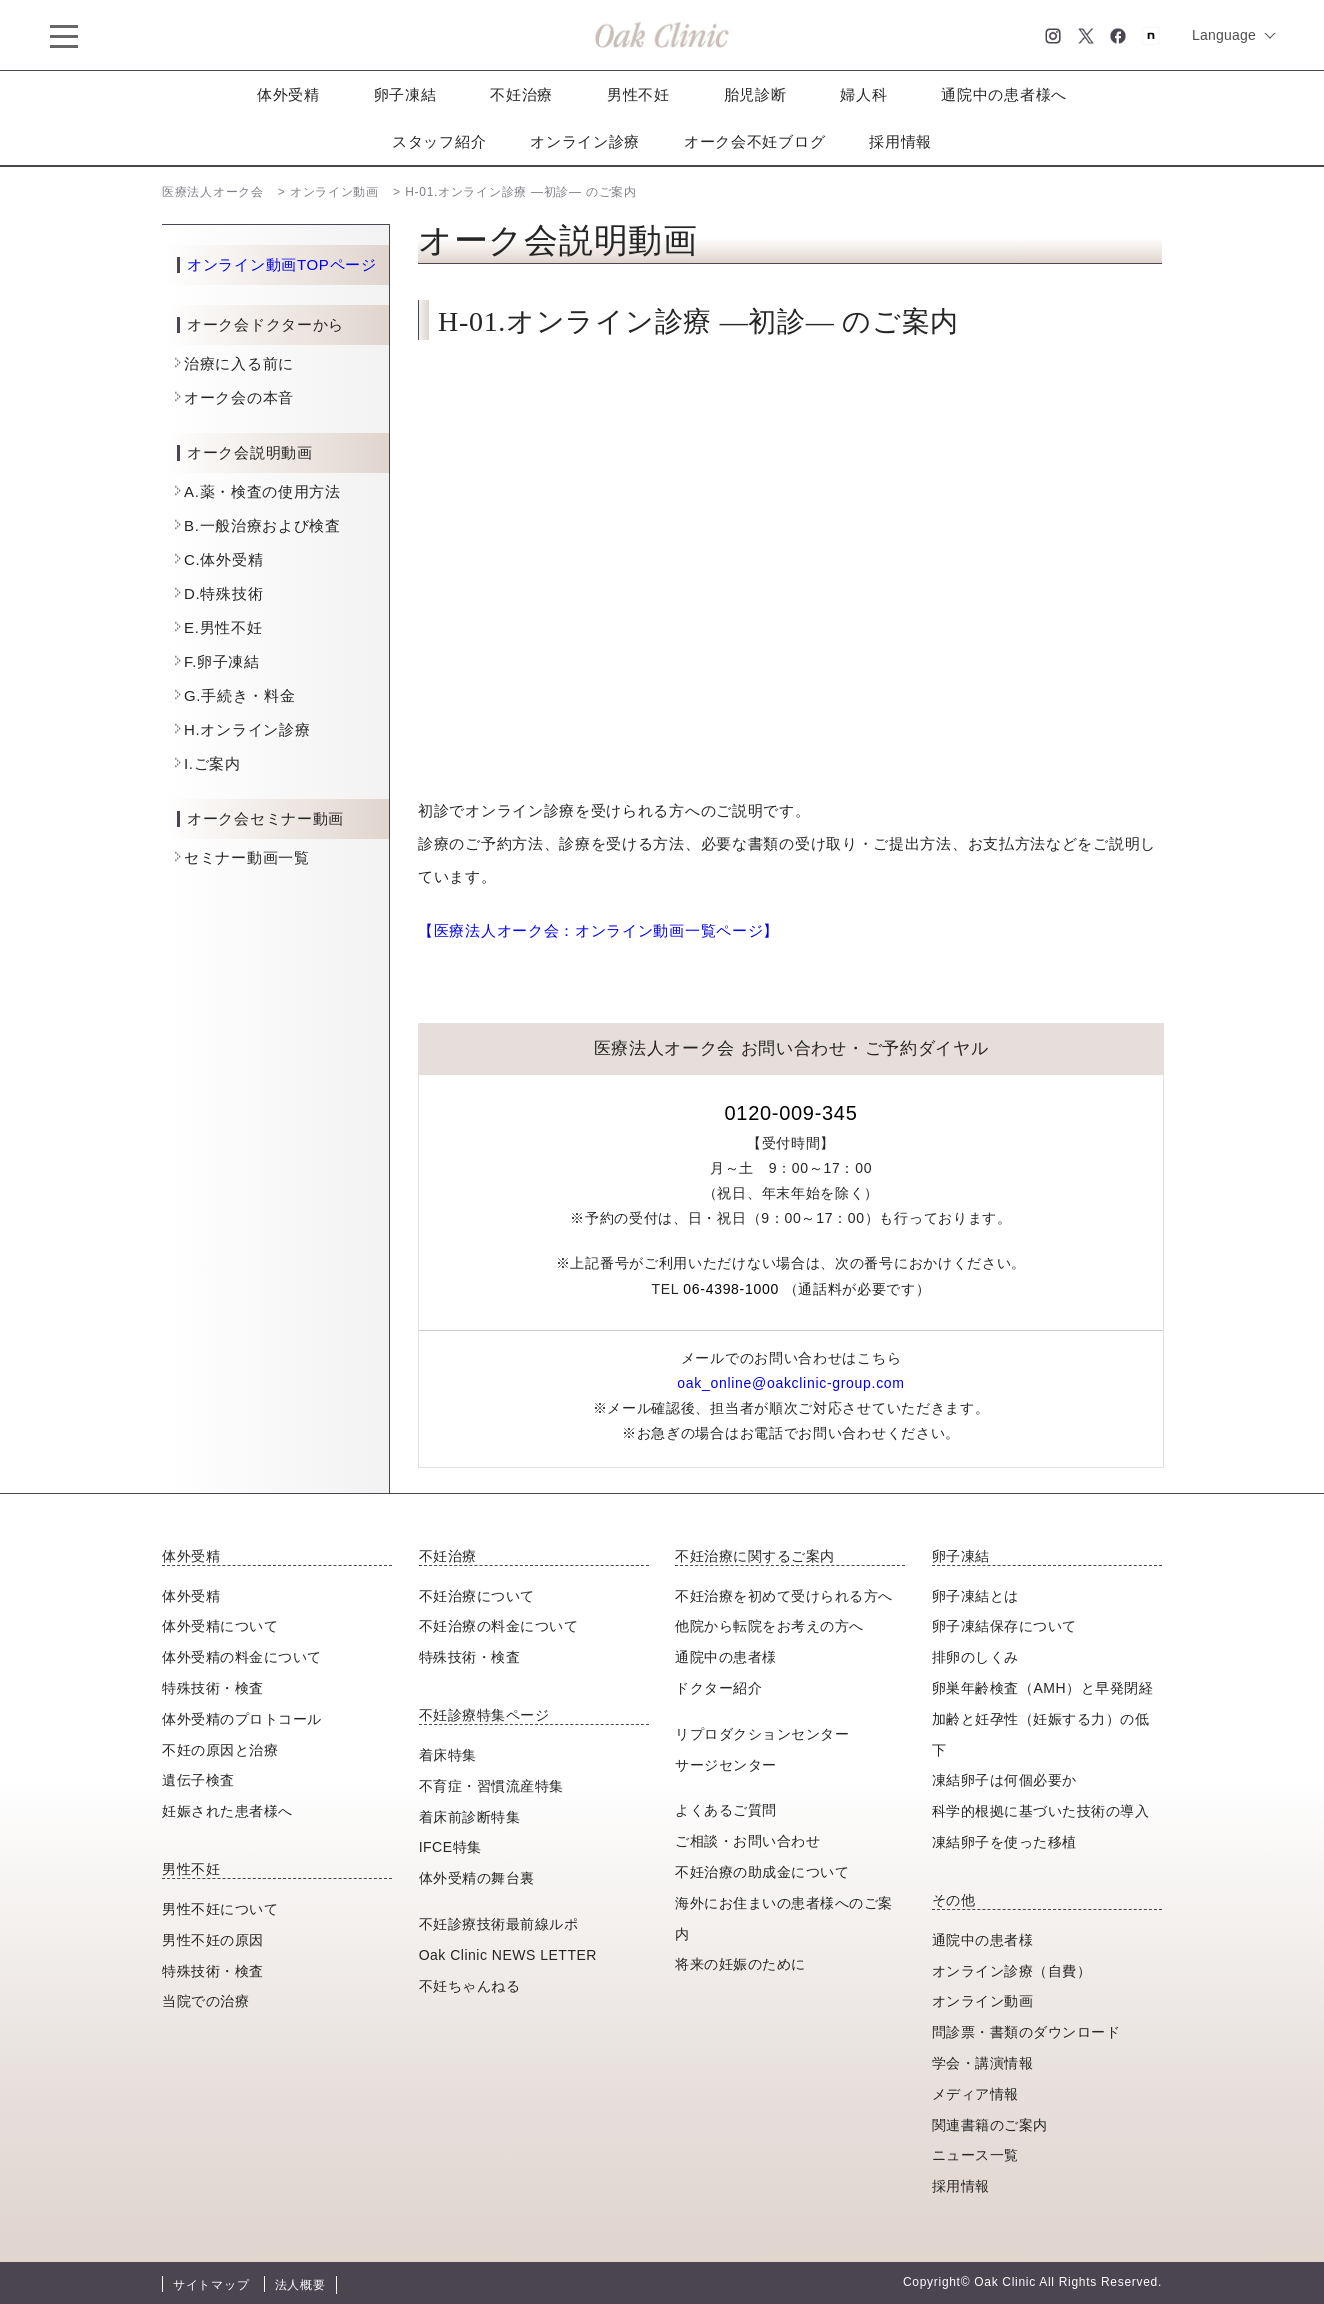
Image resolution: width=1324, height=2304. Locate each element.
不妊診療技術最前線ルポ (499, 1924)
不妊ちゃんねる (470, 1986)
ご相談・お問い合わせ (747, 1841)
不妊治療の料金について (499, 1626)
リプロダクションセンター (762, 1734)
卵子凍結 (405, 94)
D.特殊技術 (223, 593)
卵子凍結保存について (1004, 1626)
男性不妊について (220, 1909)
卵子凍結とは (975, 1596)
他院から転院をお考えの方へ (769, 1626)
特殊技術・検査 (213, 1688)
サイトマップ (211, 2285)
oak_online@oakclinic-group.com (790, 1383)
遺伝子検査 (198, 1780)
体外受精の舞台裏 (477, 1878)
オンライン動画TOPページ (282, 265)
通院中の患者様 (726, 1657)
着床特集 (448, 1755)
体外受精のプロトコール (242, 1719)
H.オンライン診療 (247, 729)
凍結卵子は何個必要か (1004, 1780)
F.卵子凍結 (222, 661)
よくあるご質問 (726, 1810)
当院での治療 (205, 2001)
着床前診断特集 (470, 1817)
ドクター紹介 (718, 1688)
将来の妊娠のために (740, 1964)
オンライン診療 (585, 141)
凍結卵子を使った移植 (1004, 1842)
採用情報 (900, 141)
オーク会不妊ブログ (754, 141)
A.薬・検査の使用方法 (262, 491)
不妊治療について (477, 1596)
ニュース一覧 (975, 2155)
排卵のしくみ (975, 1657)
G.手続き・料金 (239, 695)
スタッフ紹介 (439, 141)
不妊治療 (521, 94)
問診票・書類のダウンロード (1026, 2032)
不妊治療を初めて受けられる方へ (784, 1596)
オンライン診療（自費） (1012, 1971)
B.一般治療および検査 (262, 525)
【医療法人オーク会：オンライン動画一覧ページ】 (598, 930)
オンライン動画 (983, 2001)
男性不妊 (638, 94)
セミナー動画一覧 (247, 857)
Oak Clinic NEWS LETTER (508, 1955)
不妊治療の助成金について (762, 1872)
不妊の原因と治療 (220, 1750)
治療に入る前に (239, 363)
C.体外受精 (223, 559)
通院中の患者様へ (1004, 94)
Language (1224, 35)
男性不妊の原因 (213, 1940)
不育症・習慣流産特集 (491, 1786)
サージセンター (726, 1765)
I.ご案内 (212, 763)
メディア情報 (975, 2094)
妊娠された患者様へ (227, 1811)
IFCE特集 (450, 1847)
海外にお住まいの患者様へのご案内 (784, 1918)
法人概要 (300, 2285)
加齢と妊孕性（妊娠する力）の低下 (1041, 1734)
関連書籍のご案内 (990, 2125)
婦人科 (863, 94)
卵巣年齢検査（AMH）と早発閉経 (1042, 1688)
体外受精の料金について (242, 1657)
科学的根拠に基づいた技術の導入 (1041, 1811)
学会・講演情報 (983, 2063)
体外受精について (220, 1626)
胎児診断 (755, 94)
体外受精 (288, 94)
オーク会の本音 (239, 397)
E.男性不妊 (223, 627)
